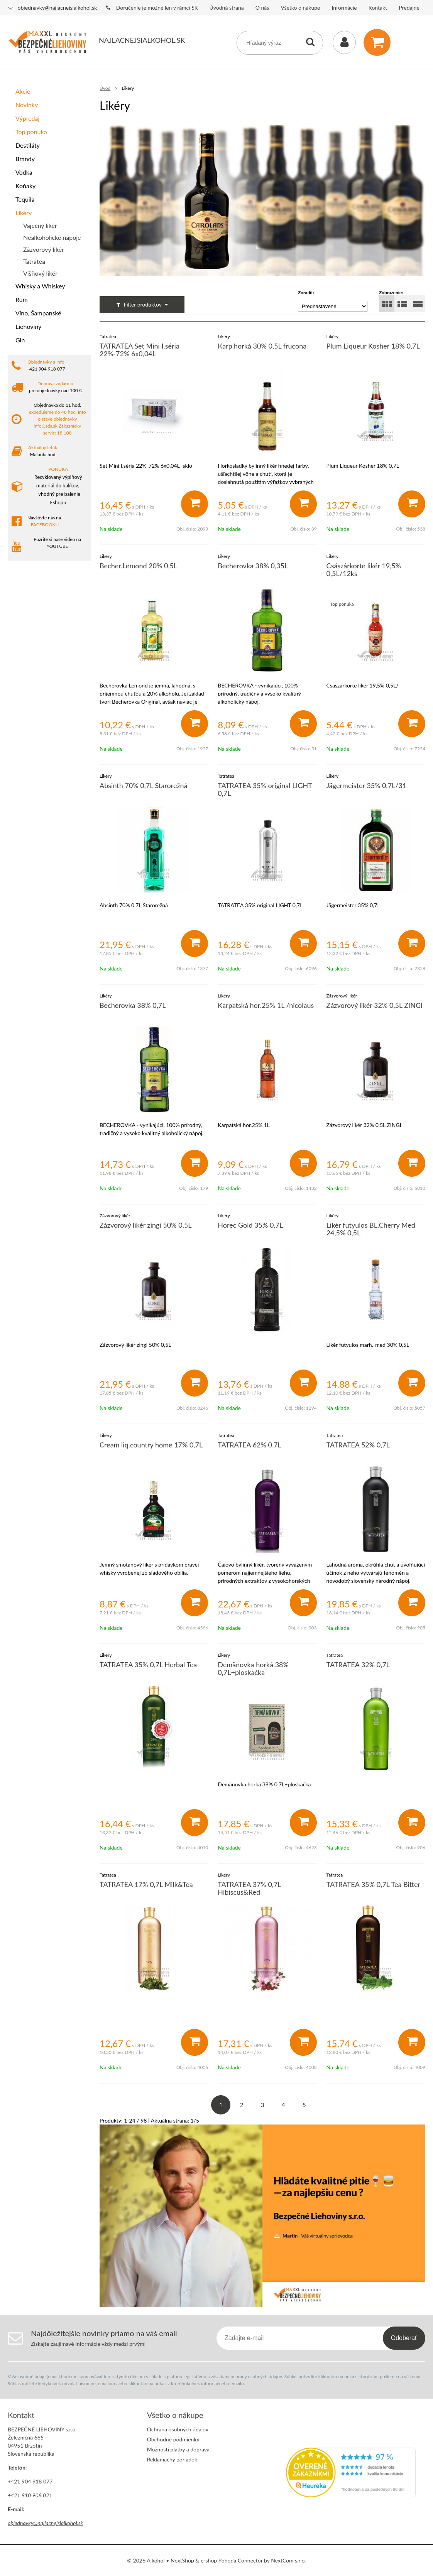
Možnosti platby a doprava (178, 2449)
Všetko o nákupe (300, 7)
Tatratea (34, 261)
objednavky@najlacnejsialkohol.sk (57, 7)
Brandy (25, 158)
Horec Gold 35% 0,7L (250, 1225)
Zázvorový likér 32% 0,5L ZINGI (374, 1005)
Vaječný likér (40, 225)
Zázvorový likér (43, 249)
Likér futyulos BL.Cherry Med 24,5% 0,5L (370, 1229)
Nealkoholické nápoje (52, 237)
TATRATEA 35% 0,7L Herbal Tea (148, 1664)
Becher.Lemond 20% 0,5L (138, 565)
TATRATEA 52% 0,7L (358, 1444)
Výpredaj (27, 118)
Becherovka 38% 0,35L (253, 565)
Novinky (26, 104)
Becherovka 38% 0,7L (133, 1005)
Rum (21, 299)
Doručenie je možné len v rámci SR (157, 7)
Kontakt (378, 7)
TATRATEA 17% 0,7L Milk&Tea (146, 1884)
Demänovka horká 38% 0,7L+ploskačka (253, 1668)
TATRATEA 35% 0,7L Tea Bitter (373, 1884)
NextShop (182, 2560)
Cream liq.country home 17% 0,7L (151, 1444)
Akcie (22, 91)
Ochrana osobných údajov (177, 2429)
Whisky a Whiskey (40, 286)
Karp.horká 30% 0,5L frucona (262, 346)
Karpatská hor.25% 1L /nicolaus (266, 1005)
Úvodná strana (227, 7)
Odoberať (404, 2338)
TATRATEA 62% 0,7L (249, 1444)
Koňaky (25, 185)
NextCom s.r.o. (288, 2560)
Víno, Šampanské (38, 313)
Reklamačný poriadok (172, 2459)
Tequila (24, 199)
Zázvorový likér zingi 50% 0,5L (145, 1225)
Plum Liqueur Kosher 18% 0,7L (373, 346)
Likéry (23, 212)
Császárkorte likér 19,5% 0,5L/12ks (363, 569)
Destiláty (27, 145)
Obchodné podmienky (173, 2439)
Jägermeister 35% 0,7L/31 (366, 785)
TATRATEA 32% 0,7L (358, 1664)
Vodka (23, 172)
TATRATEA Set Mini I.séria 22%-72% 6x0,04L (139, 350)
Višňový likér (40, 273)
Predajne (409, 7)
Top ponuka (31, 131)
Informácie (344, 7)
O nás (262, 7)
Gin (20, 340)
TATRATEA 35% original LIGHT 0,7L (265, 789)
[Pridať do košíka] (194, 503)
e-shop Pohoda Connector (232, 2560)
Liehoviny (28, 326)
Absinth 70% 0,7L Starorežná (144, 785)
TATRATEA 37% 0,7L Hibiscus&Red (249, 1888)
